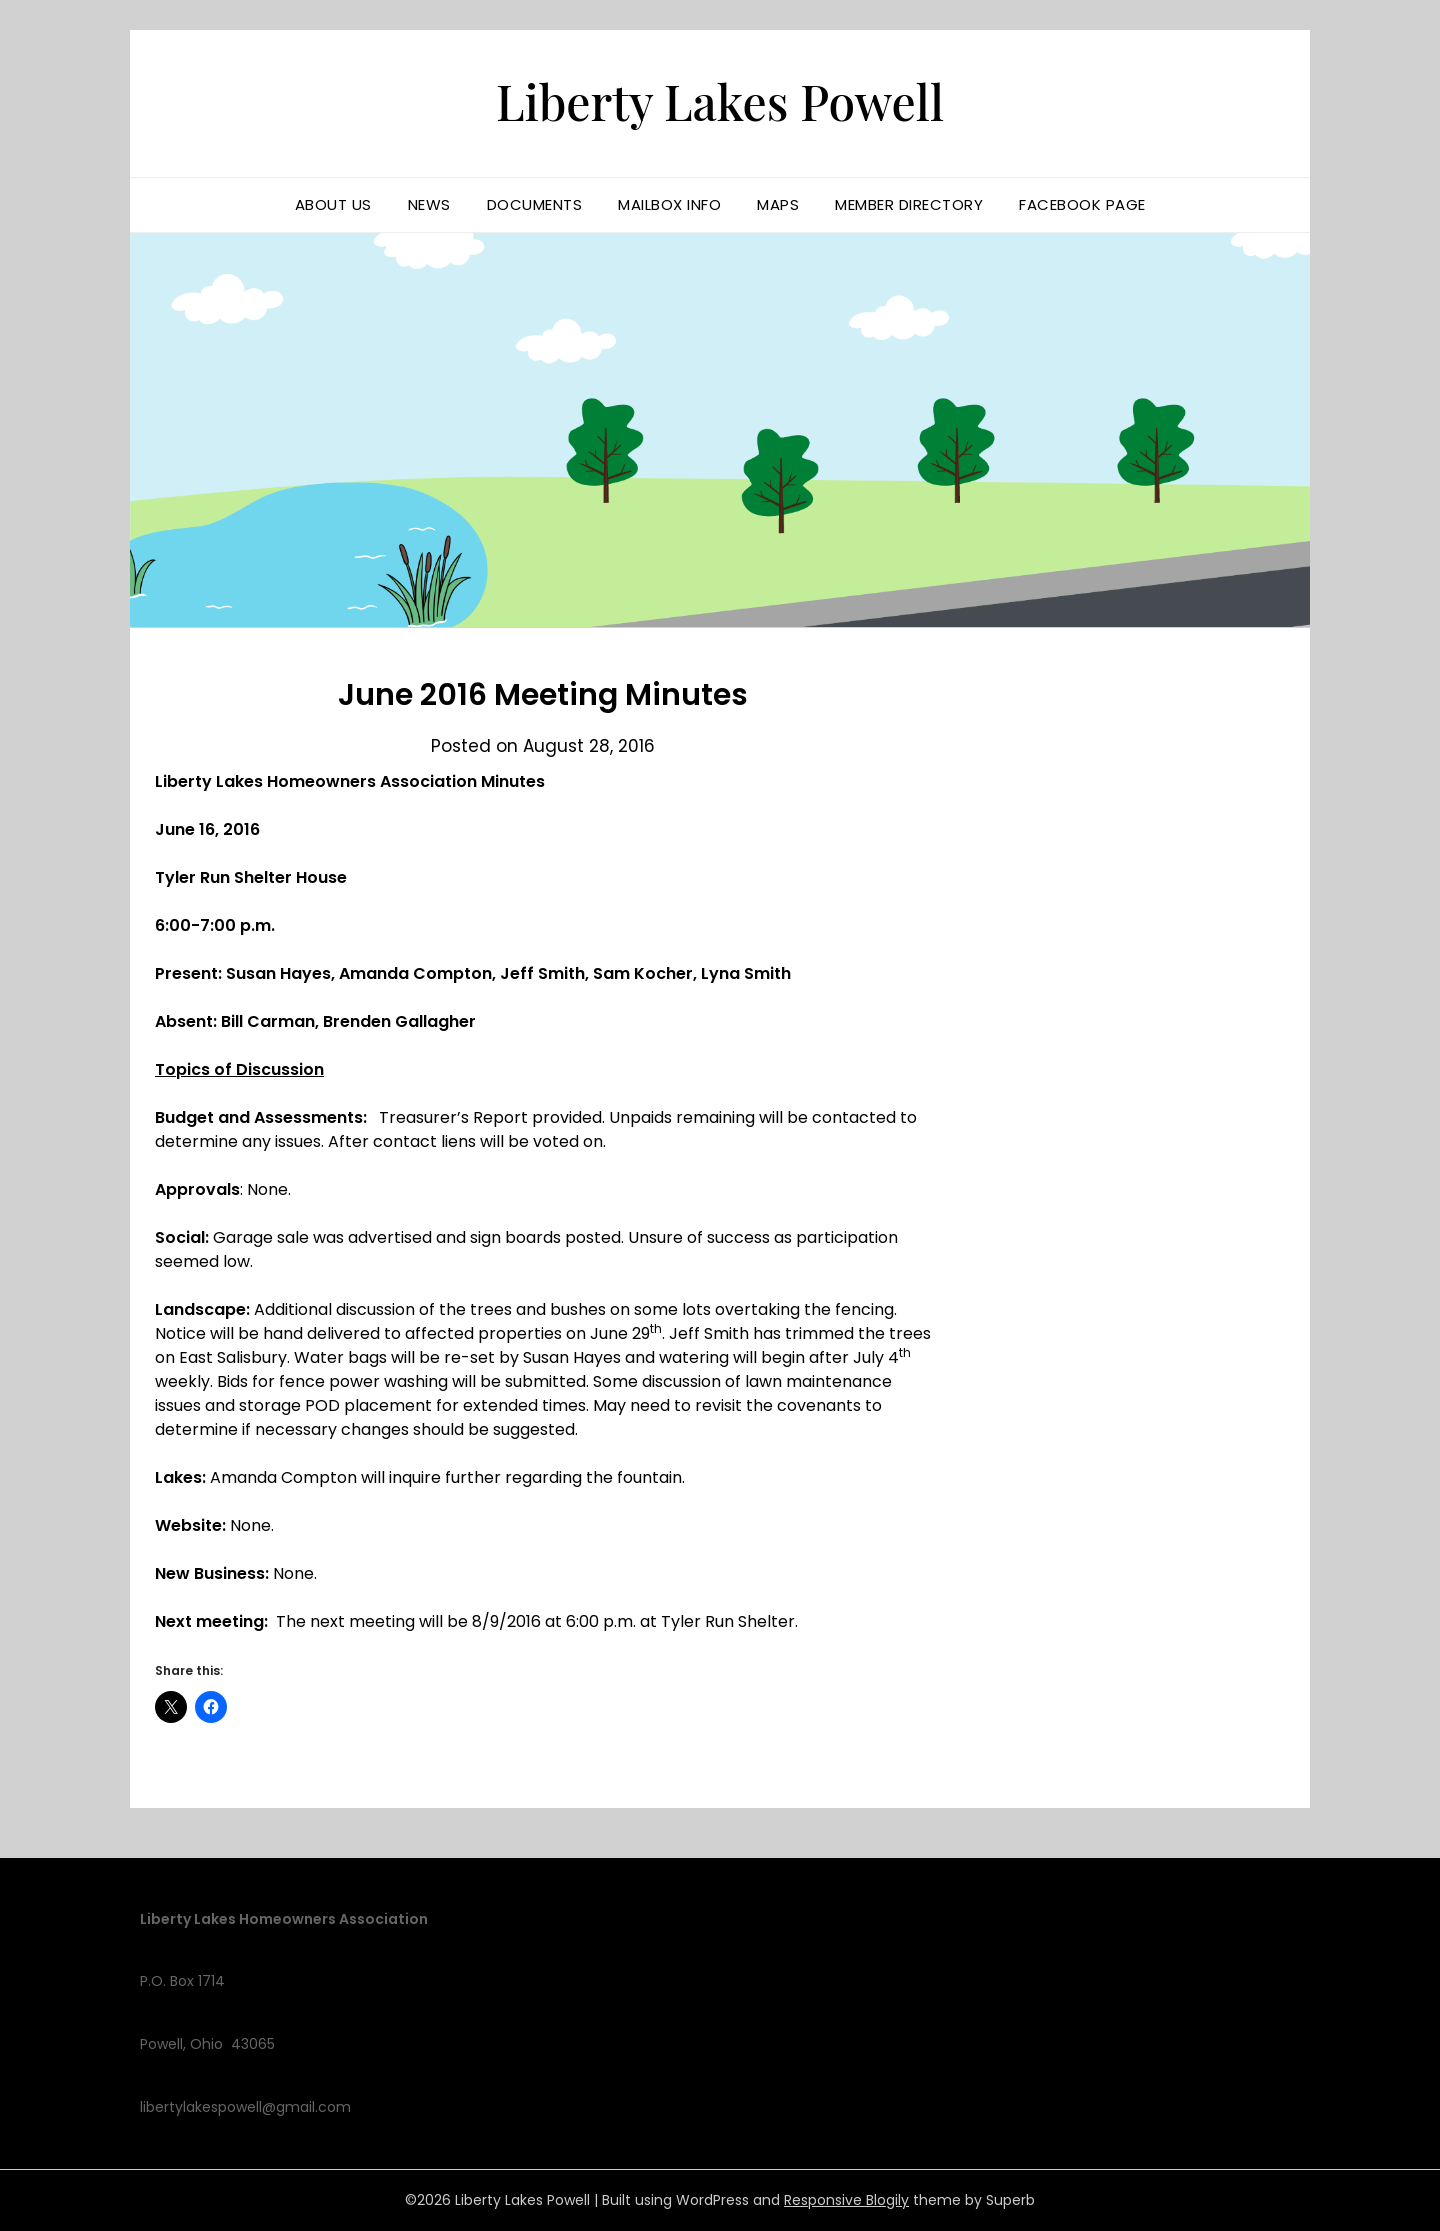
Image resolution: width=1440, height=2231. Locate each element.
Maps (778, 204)
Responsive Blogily (846, 2200)
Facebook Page (1082, 204)
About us (333, 204)
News (429, 204)
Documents (535, 204)
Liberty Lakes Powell (720, 101)
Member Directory (909, 204)
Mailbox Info (669, 204)
